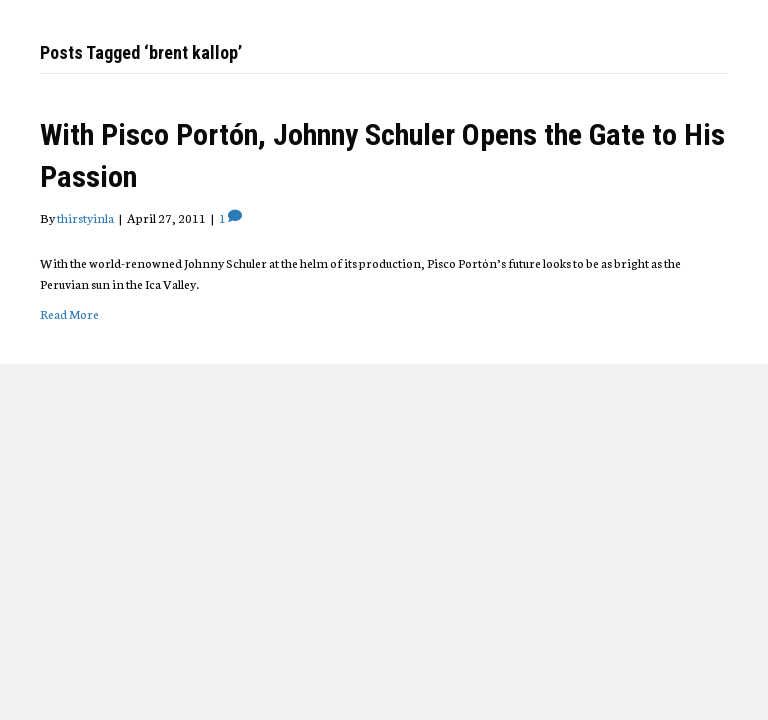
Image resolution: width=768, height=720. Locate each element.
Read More (69, 313)
